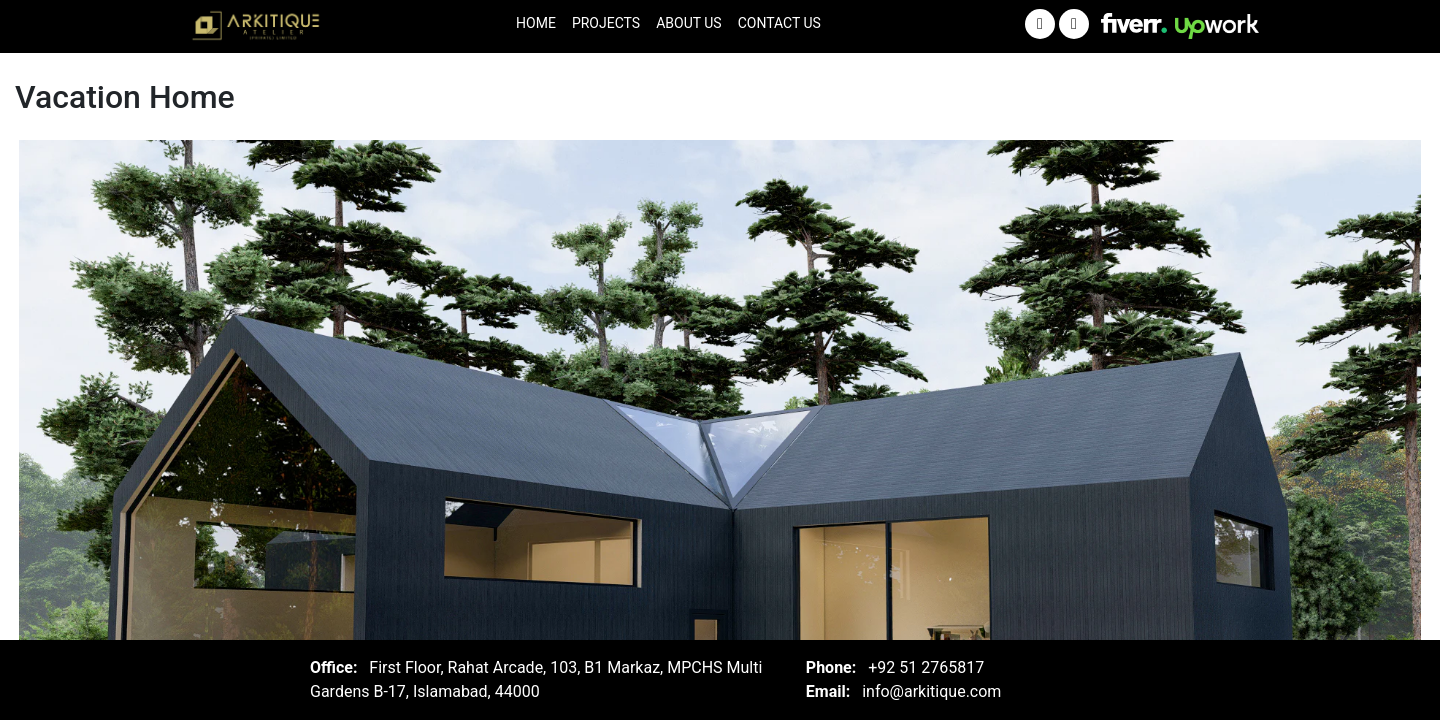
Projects (606, 23)
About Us (689, 23)
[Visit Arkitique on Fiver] (1134, 22)
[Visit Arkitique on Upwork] (1217, 26)
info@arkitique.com (931, 691)
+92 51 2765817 (926, 667)
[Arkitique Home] (258, 27)
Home (536, 23)
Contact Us (779, 23)
